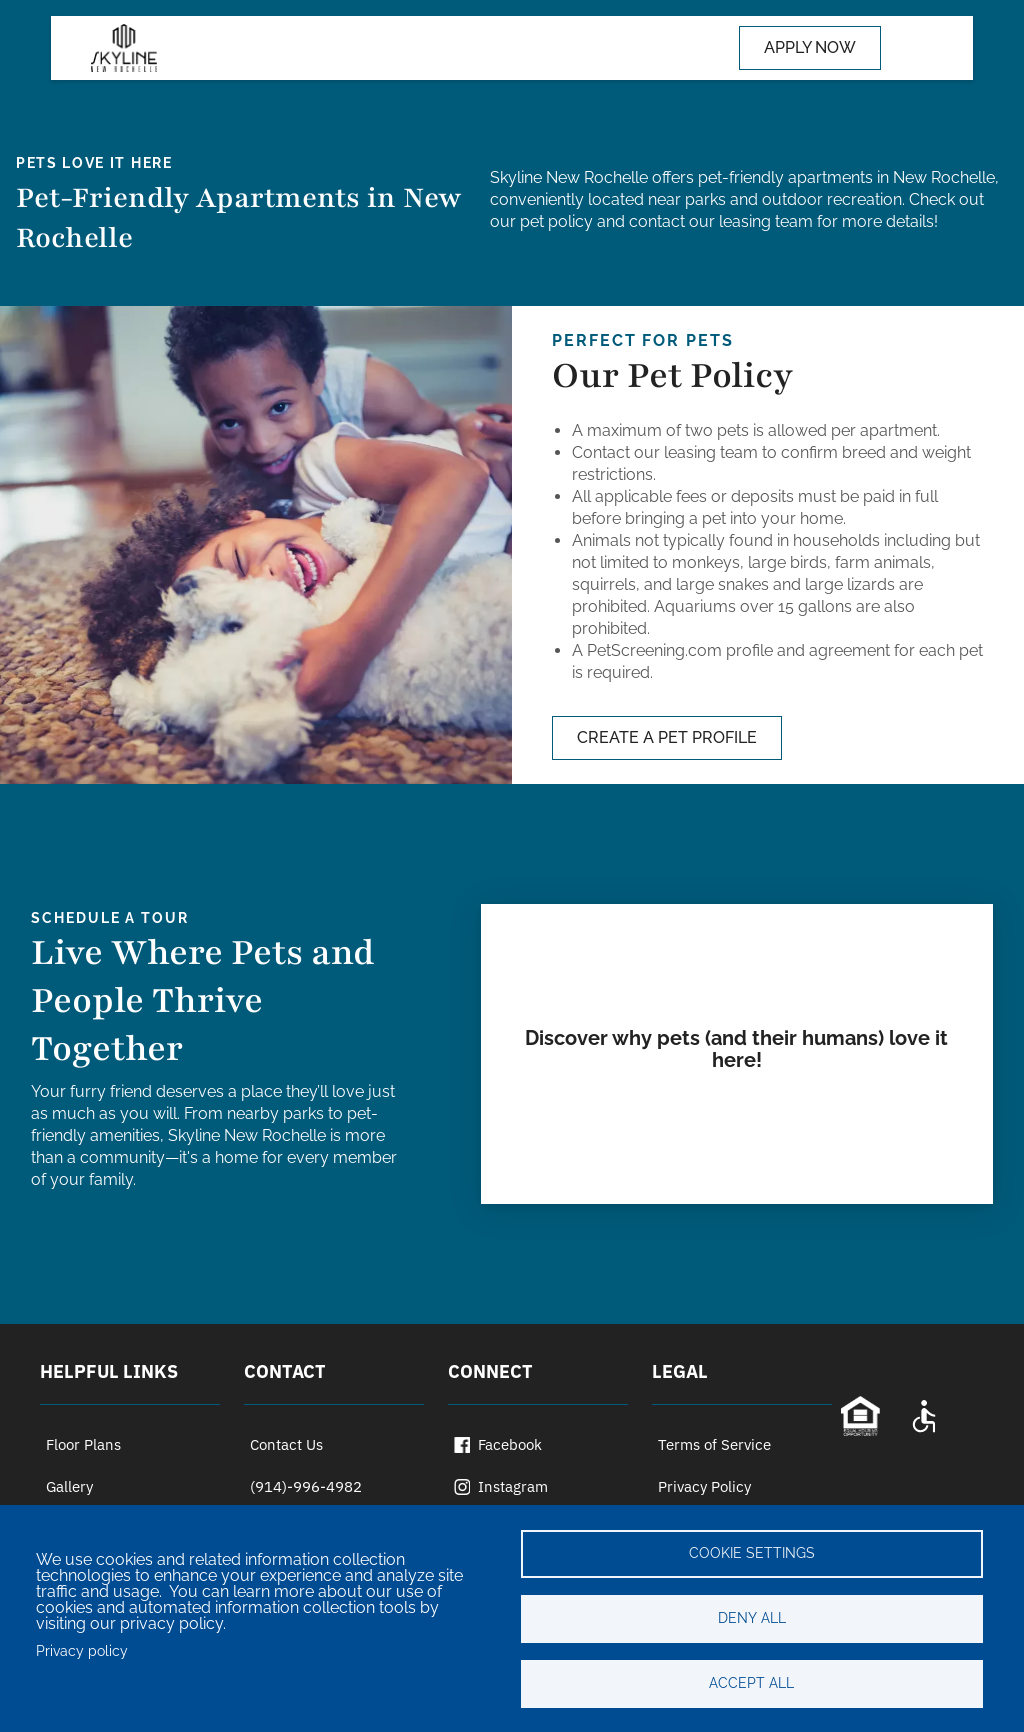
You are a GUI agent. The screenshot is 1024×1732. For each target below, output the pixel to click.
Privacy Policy (704, 1486)
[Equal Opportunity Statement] (860, 1416)
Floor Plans (83, 1444)
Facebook (498, 1444)
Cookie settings (752, 1553)
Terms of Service (714, 1444)
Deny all (752, 1618)
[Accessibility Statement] (924, 1416)
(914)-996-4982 (306, 1486)
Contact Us (286, 1444)
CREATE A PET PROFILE (667, 737)
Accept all (751, 1683)
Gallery (69, 1486)
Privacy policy (82, 1651)
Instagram (501, 1486)
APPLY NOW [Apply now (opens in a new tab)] (810, 47)
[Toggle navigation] (911, 48)
